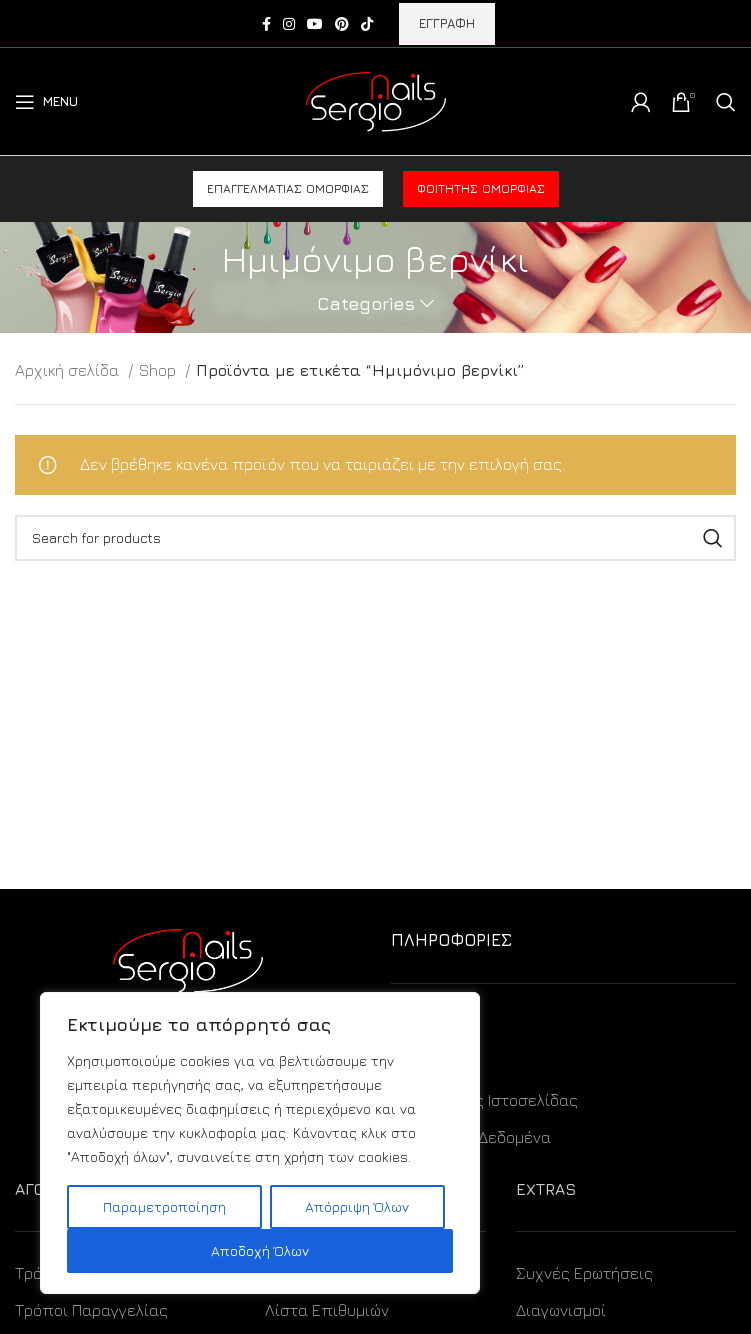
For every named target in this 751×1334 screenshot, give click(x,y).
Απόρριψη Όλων (357, 1206)
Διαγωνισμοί (561, 1310)
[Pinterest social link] (342, 24)
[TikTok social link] (367, 24)
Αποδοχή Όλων (260, 1250)
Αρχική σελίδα (69, 370)
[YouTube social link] (315, 24)
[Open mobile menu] (46, 102)
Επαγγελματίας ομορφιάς (288, 188)
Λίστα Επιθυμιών (327, 1310)
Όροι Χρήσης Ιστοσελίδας (484, 1100)
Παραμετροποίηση (164, 1206)
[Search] (726, 102)
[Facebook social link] (266, 24)
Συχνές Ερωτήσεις (584, 1273)
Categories (366, 304)
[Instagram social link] (289, 24)
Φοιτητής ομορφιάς (481, 188)
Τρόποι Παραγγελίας (91, 1310)
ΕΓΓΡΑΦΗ (447, 23)
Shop (159, 370)
